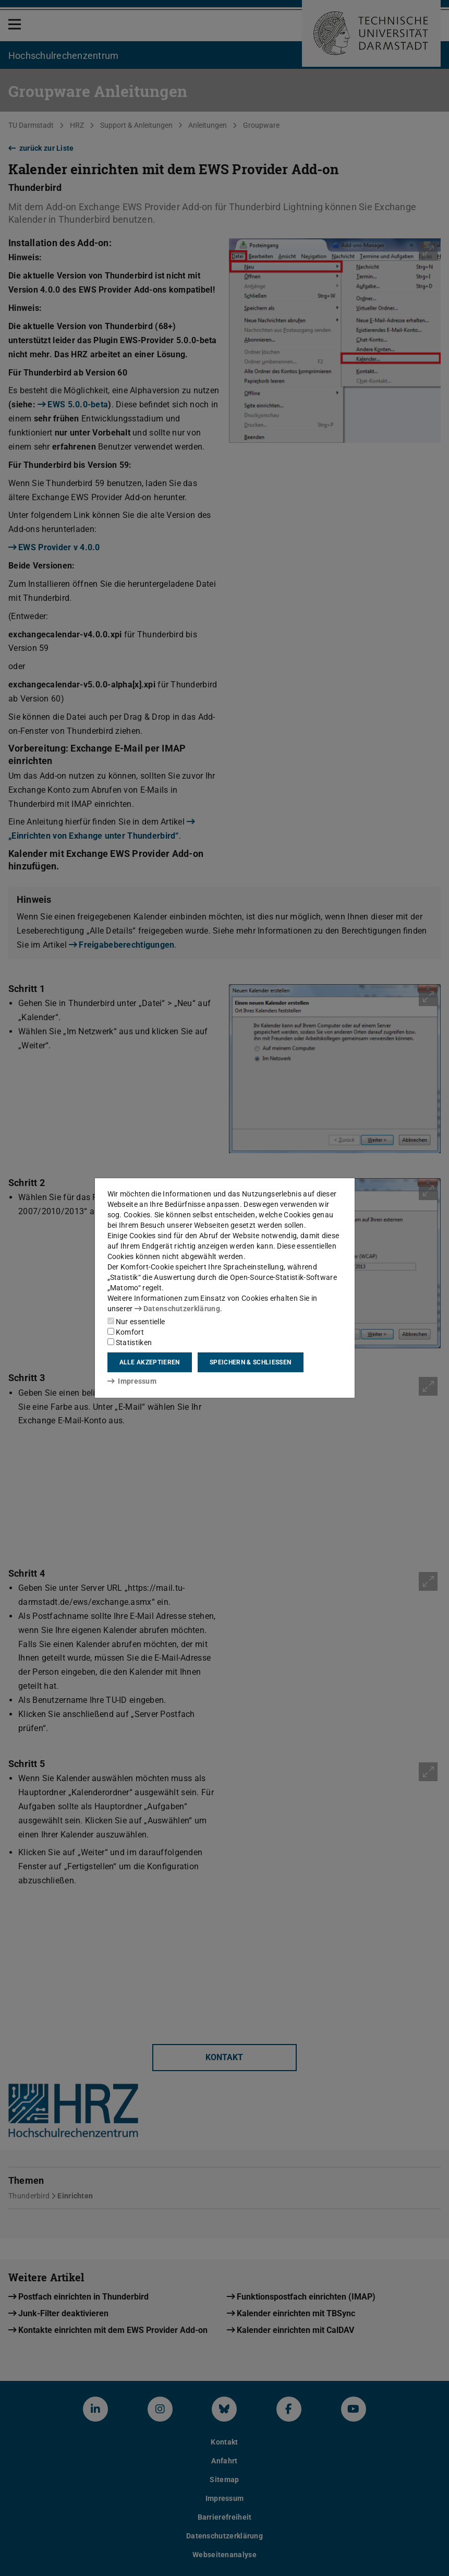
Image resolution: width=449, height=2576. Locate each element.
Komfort (125, 1332)
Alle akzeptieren (149, 1362)
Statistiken (129, 1342)
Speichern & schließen (250, 1362)
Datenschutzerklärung (177, 1308)
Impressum (132, 1381)
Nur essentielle (136, 1321)
